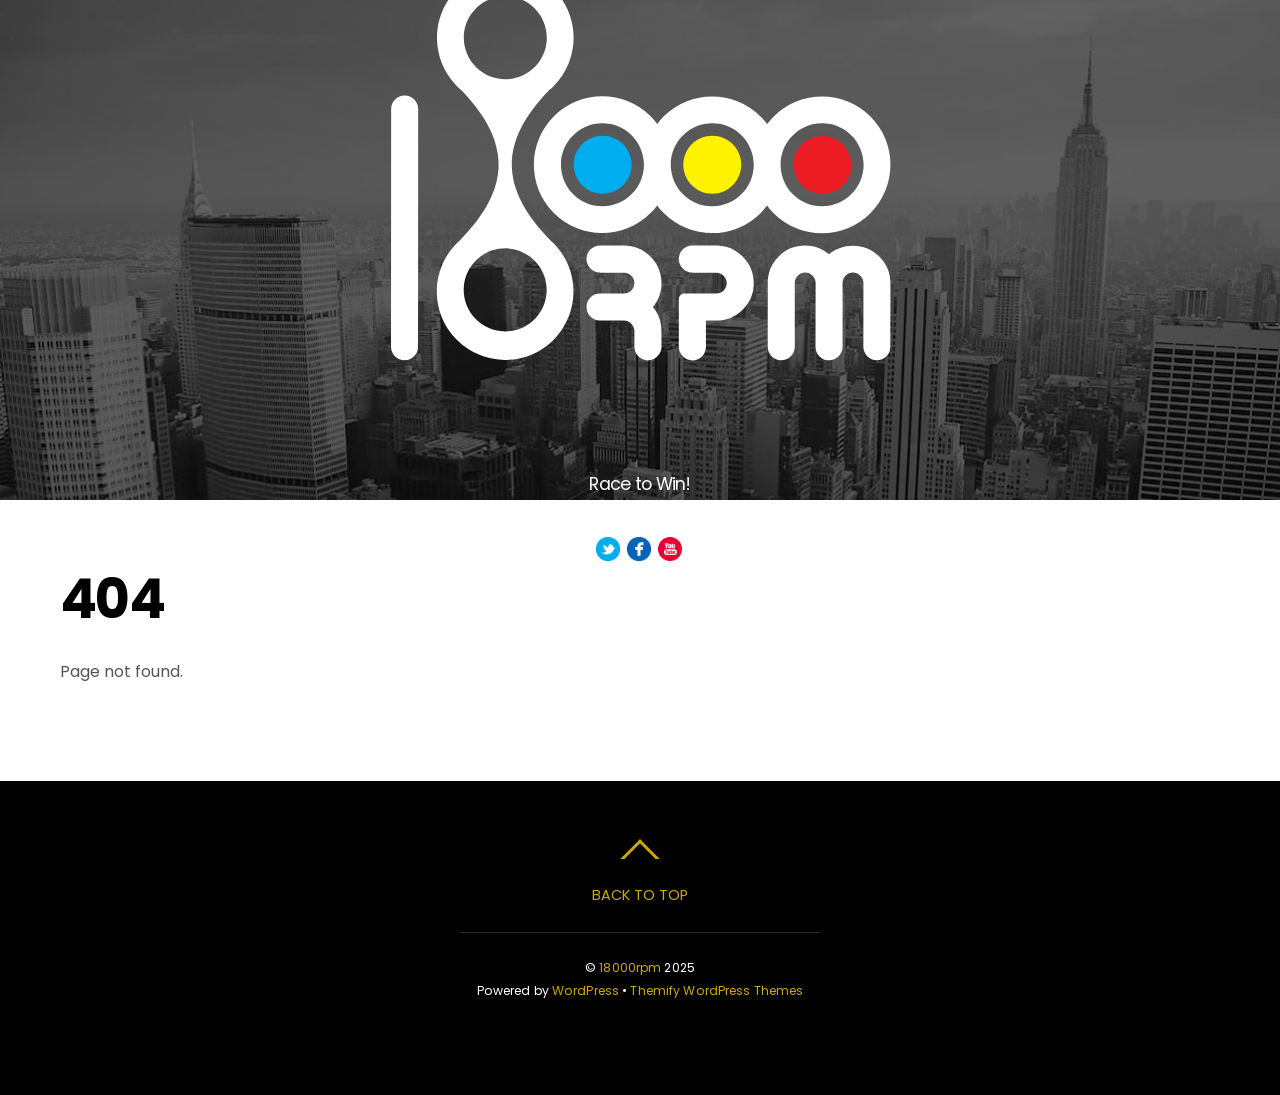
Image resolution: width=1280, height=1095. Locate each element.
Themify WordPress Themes (716, 990)
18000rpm (630, 967)
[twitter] (608, 549)
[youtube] (670, 549)
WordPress (585, 990)
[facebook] (639, 549)
